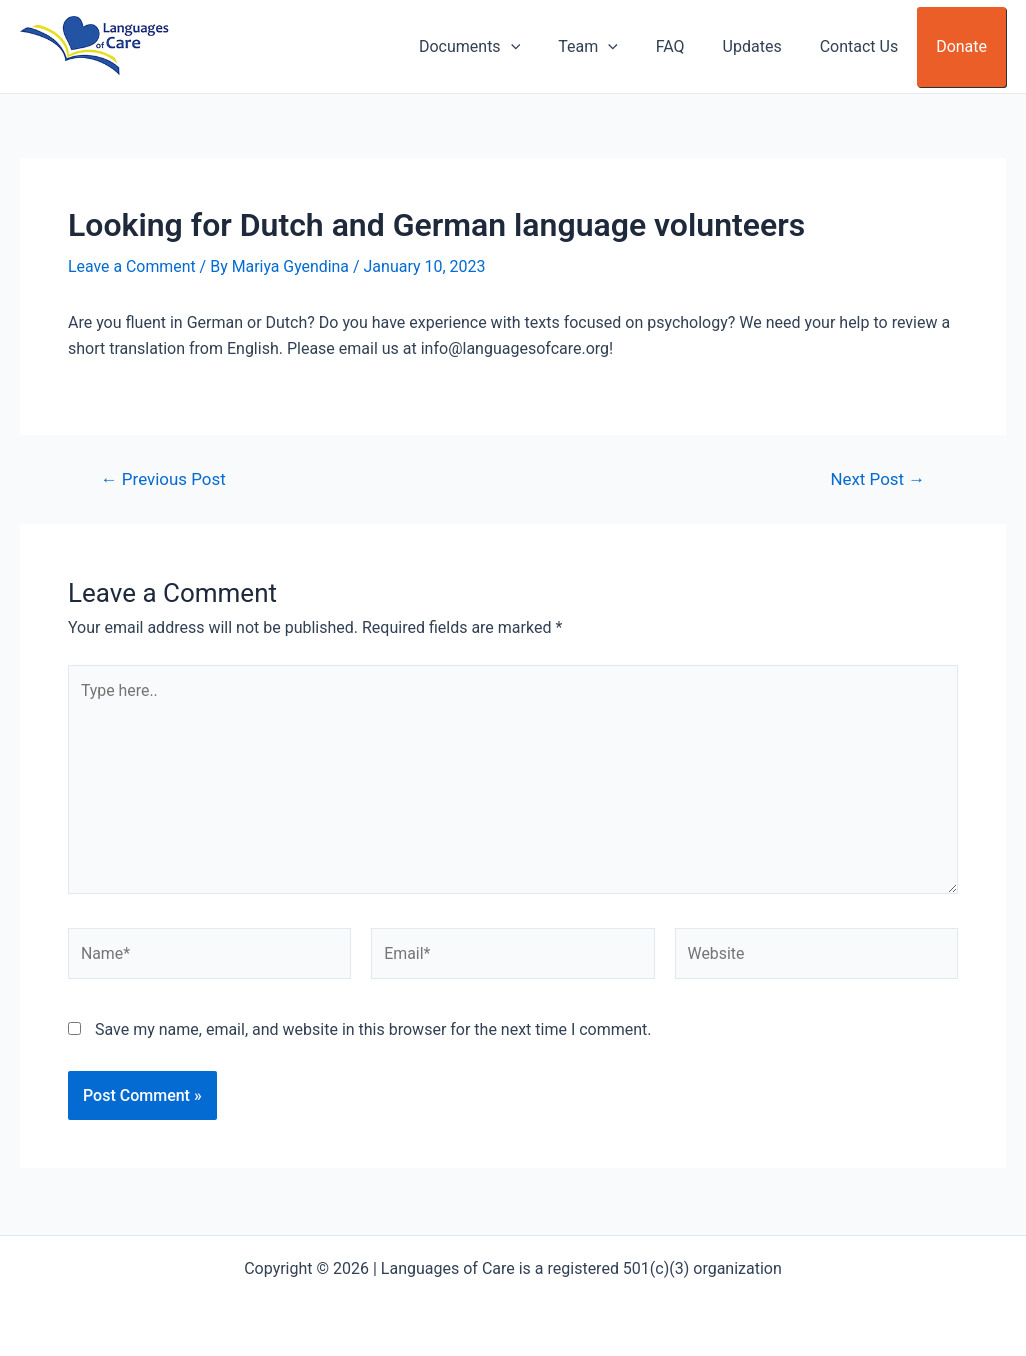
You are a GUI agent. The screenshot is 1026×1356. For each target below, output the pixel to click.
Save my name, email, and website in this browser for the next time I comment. (373, 1031)
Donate (964, 46)
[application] (543, 47)
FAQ (691, 46)
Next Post (877, 479)
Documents (502, 47)
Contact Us (868, 46)
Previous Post (164, 479)
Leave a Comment (132, 266)
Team (615, 47)
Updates (767, 46)
